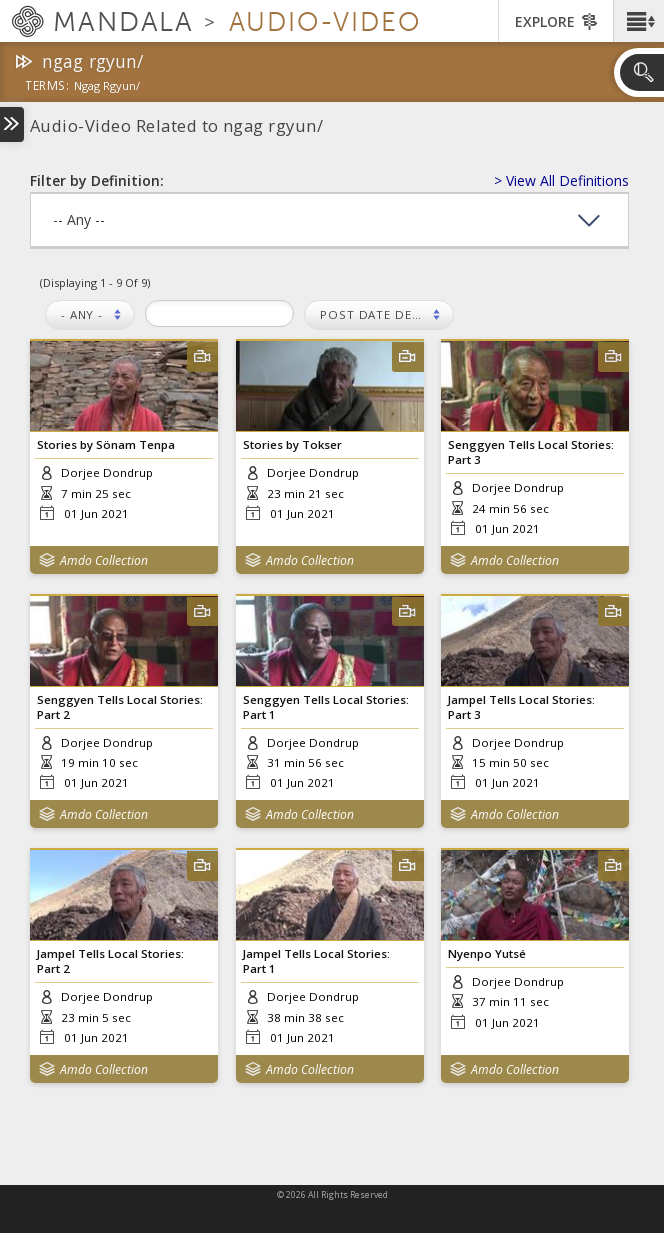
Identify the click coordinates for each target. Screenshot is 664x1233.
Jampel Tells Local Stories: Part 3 (521, 707)
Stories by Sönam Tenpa (106, 444)
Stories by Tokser (292, 444)
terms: (47, 87)
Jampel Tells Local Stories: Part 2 (110, 961)
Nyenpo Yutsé (487, 953)
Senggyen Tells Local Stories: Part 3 (531, 452)
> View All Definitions (561, 180)
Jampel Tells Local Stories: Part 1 (316, 961)
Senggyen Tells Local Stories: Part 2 (120, 707)
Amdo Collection (104, 560)
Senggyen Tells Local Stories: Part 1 (326, 707)
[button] (638, 21)
